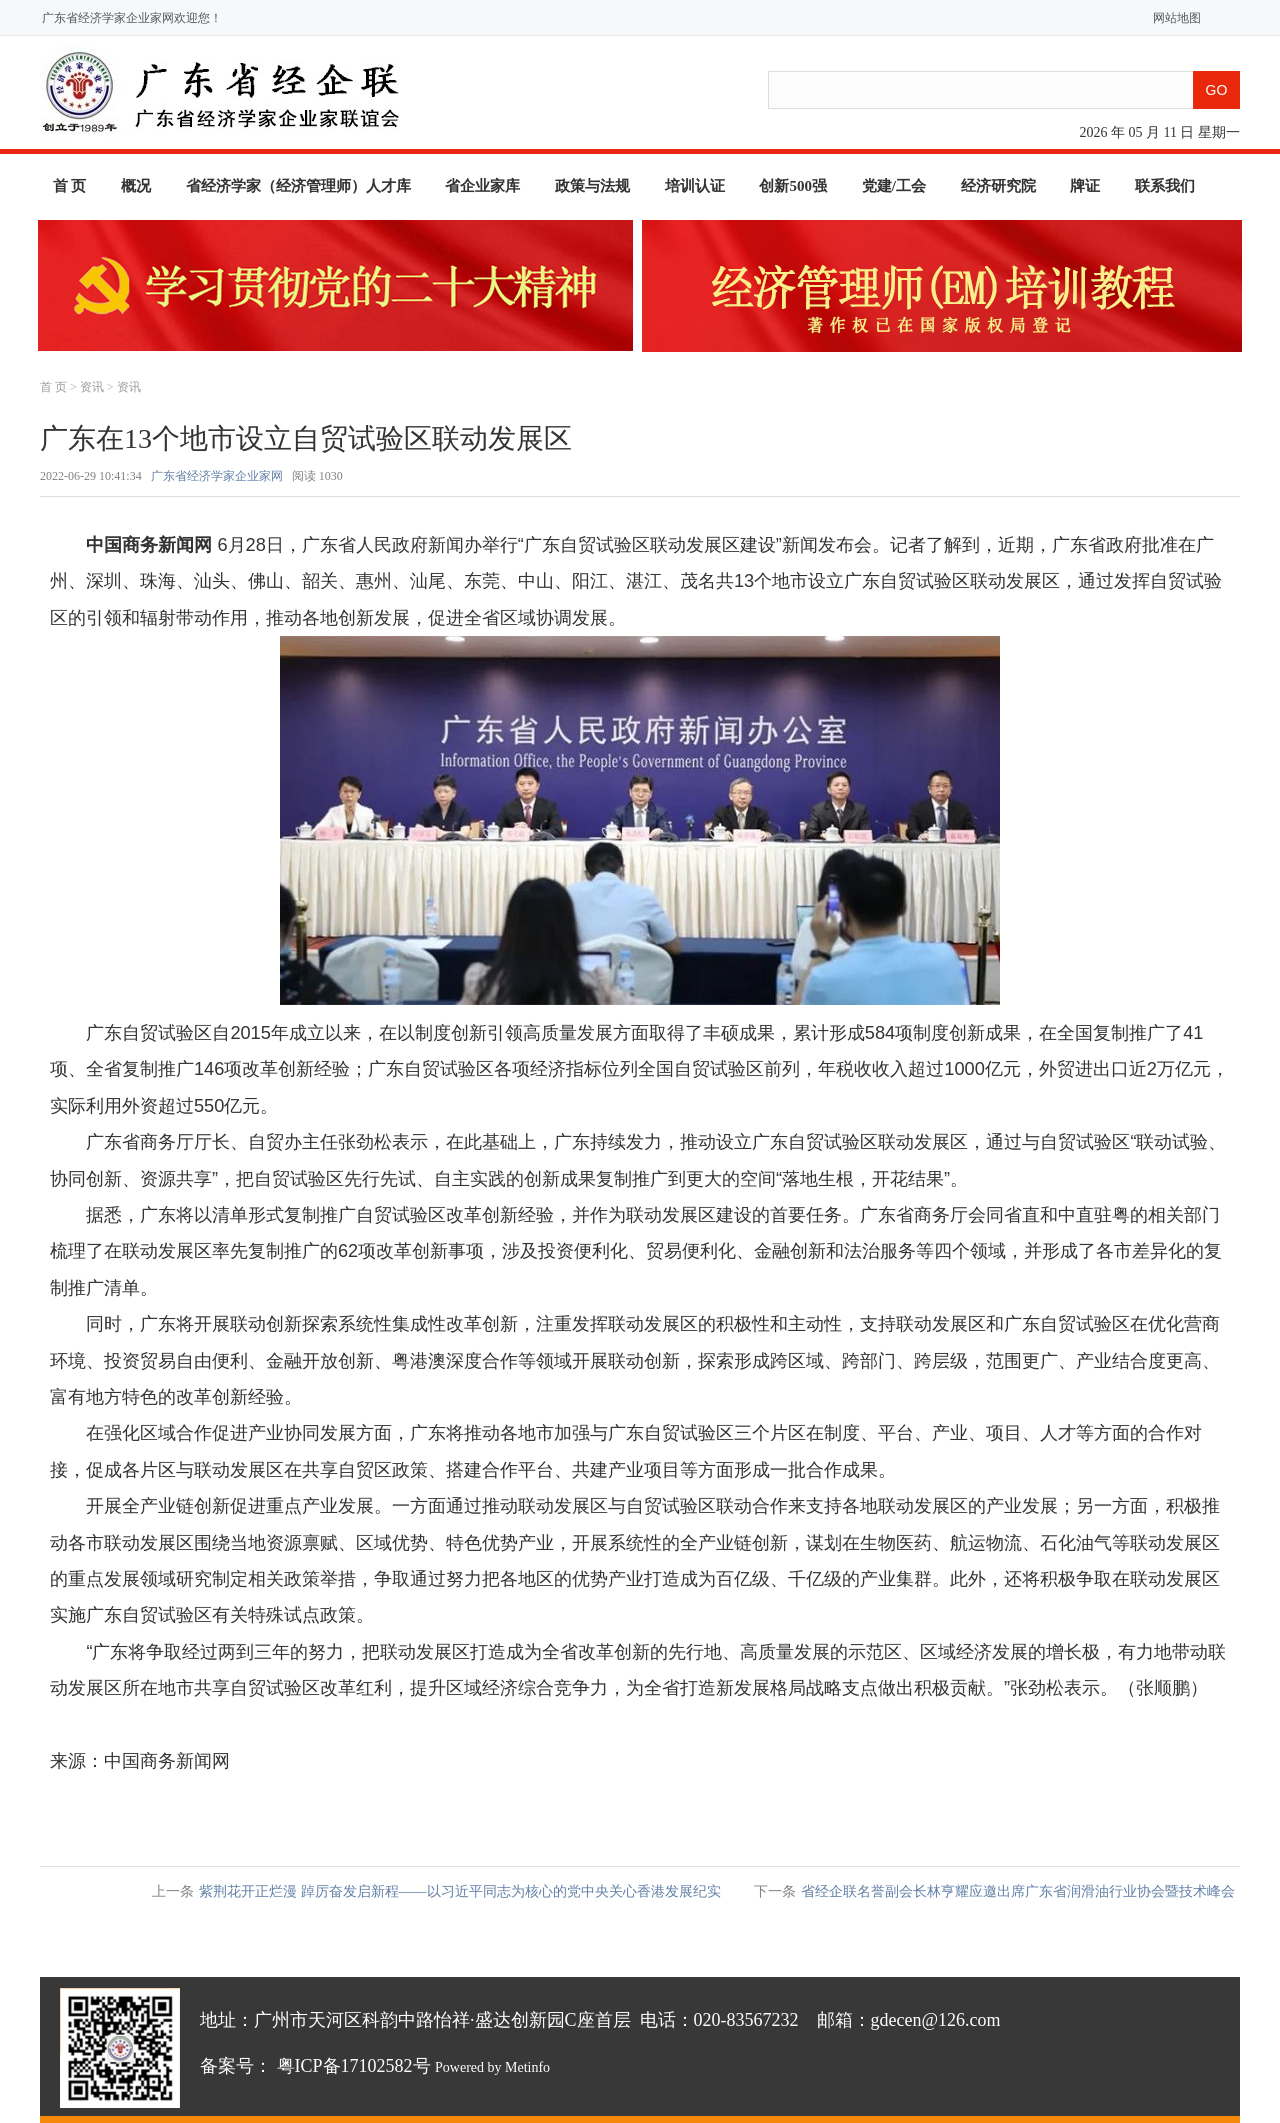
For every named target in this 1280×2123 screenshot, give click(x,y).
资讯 (92, 387)
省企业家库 (482, 186)
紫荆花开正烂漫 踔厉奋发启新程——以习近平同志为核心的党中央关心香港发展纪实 (460, 1891)
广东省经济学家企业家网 (217, 476)
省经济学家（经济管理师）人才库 (298, 186)
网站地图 (1172, 18)
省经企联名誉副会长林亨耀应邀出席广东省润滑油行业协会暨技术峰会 (1018, 1891)
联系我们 (1165, 186)
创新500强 (793, 186)
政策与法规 (592, 186)
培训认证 (695, 186)
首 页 (70, 186)
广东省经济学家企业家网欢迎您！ (132, 18)
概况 (136, 186)
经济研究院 (998, 186)
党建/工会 (894, 186)
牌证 (1085, 186)
